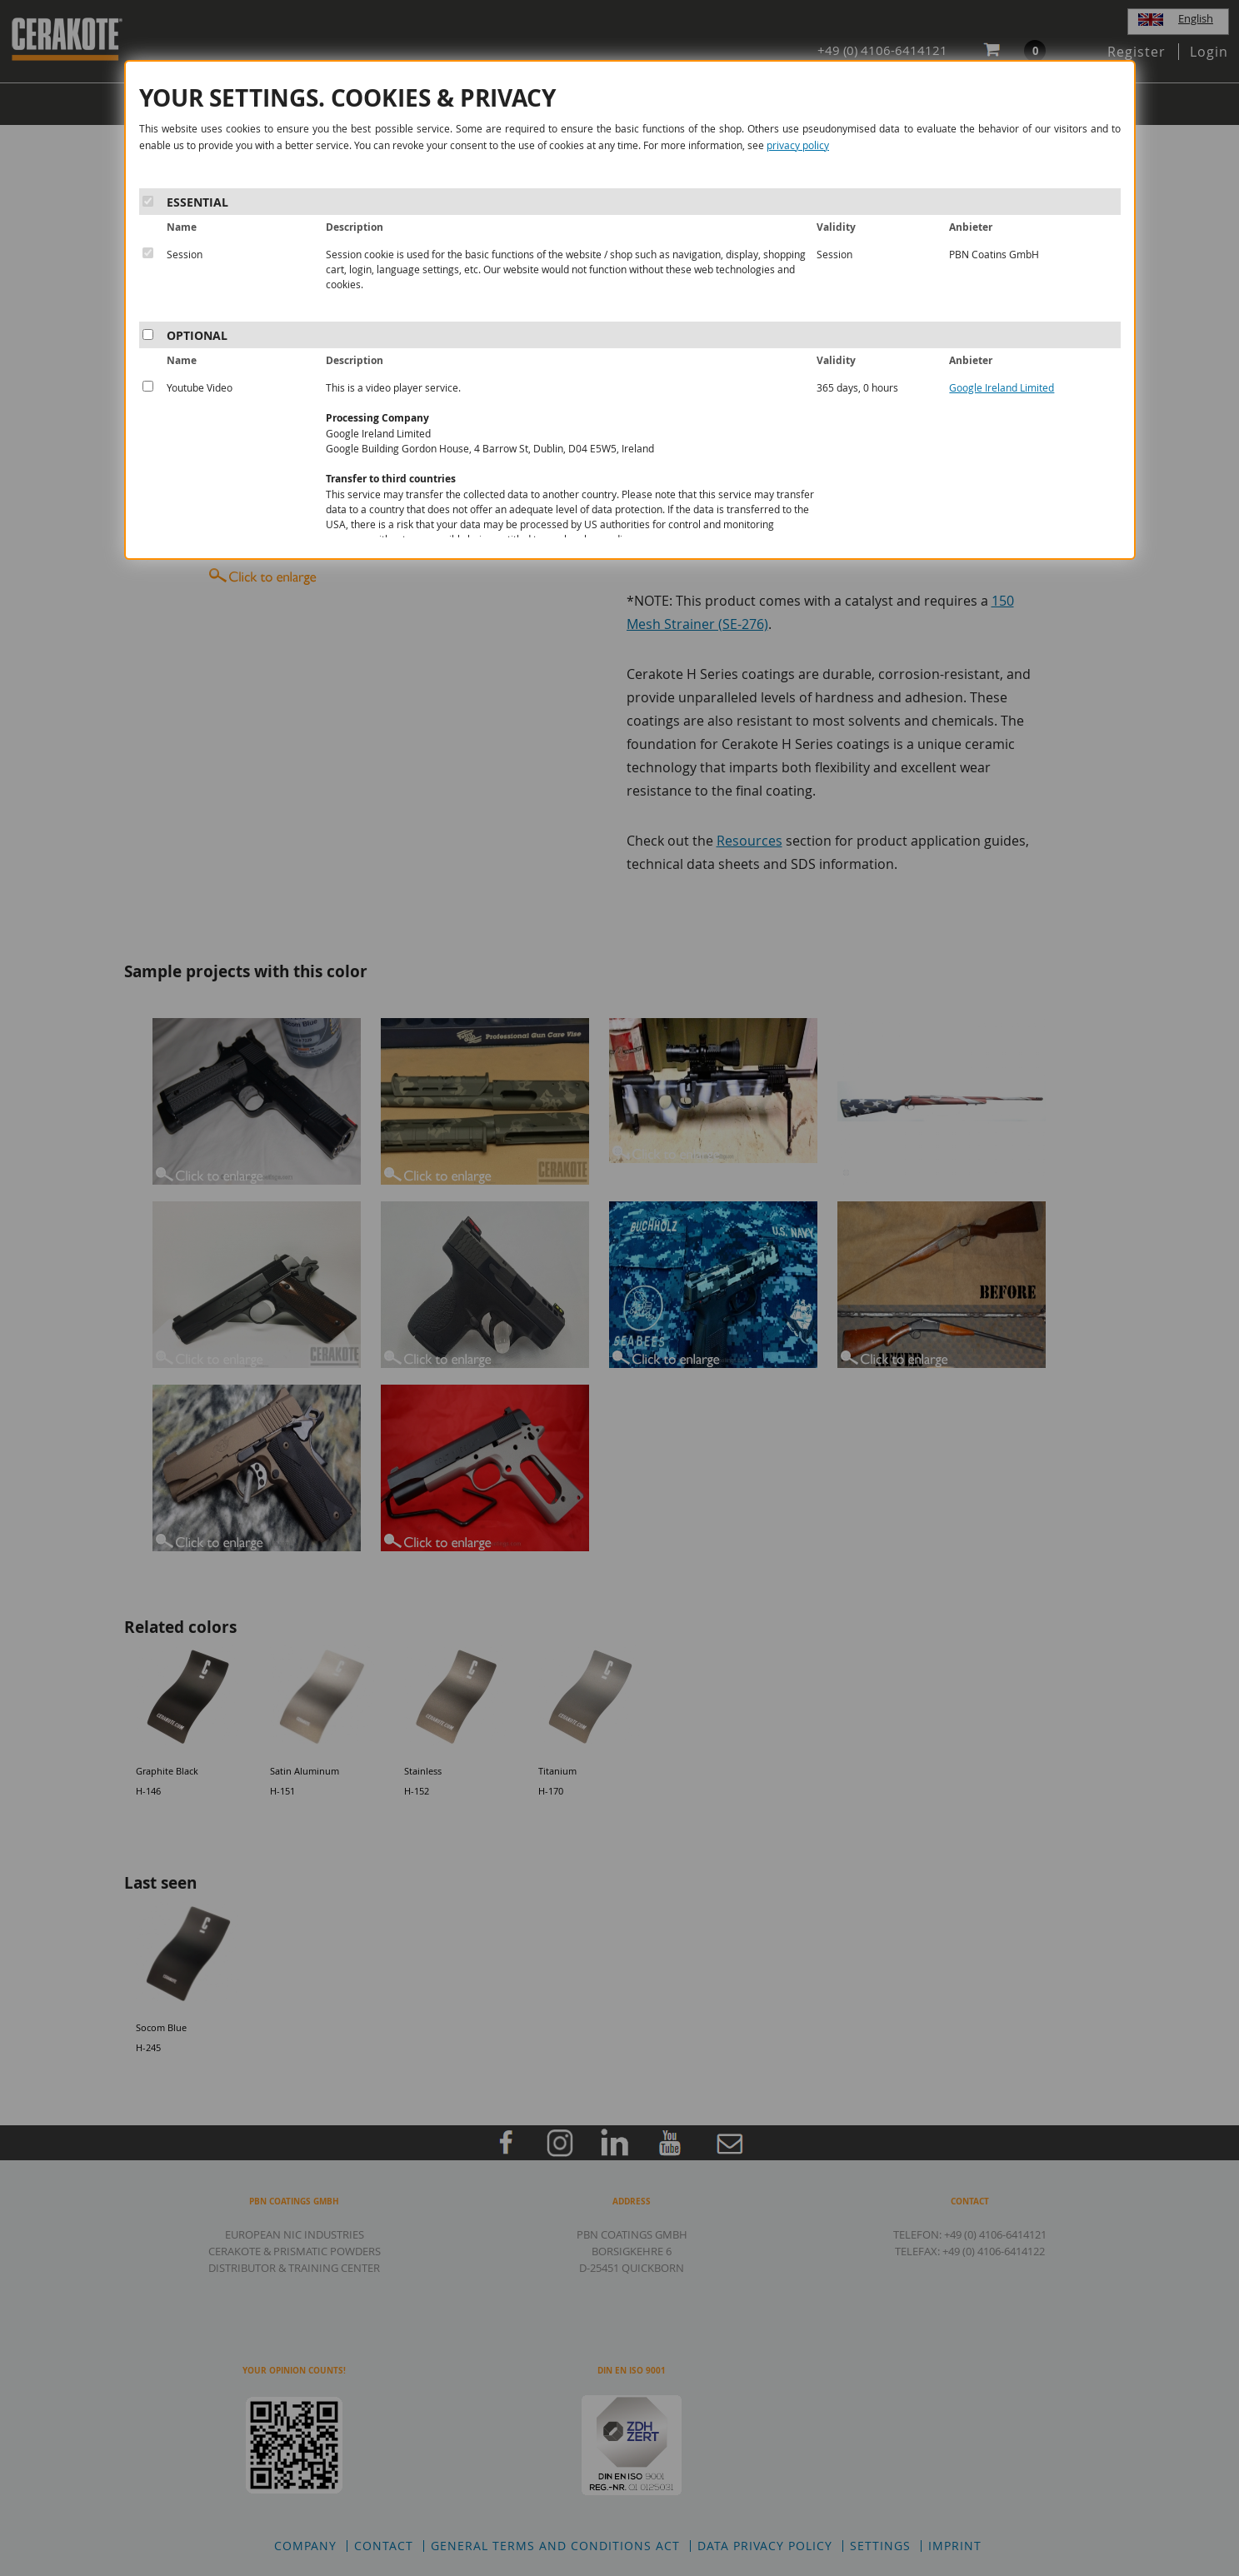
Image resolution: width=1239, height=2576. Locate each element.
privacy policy (798, 145)
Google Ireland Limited (1001, 387)
